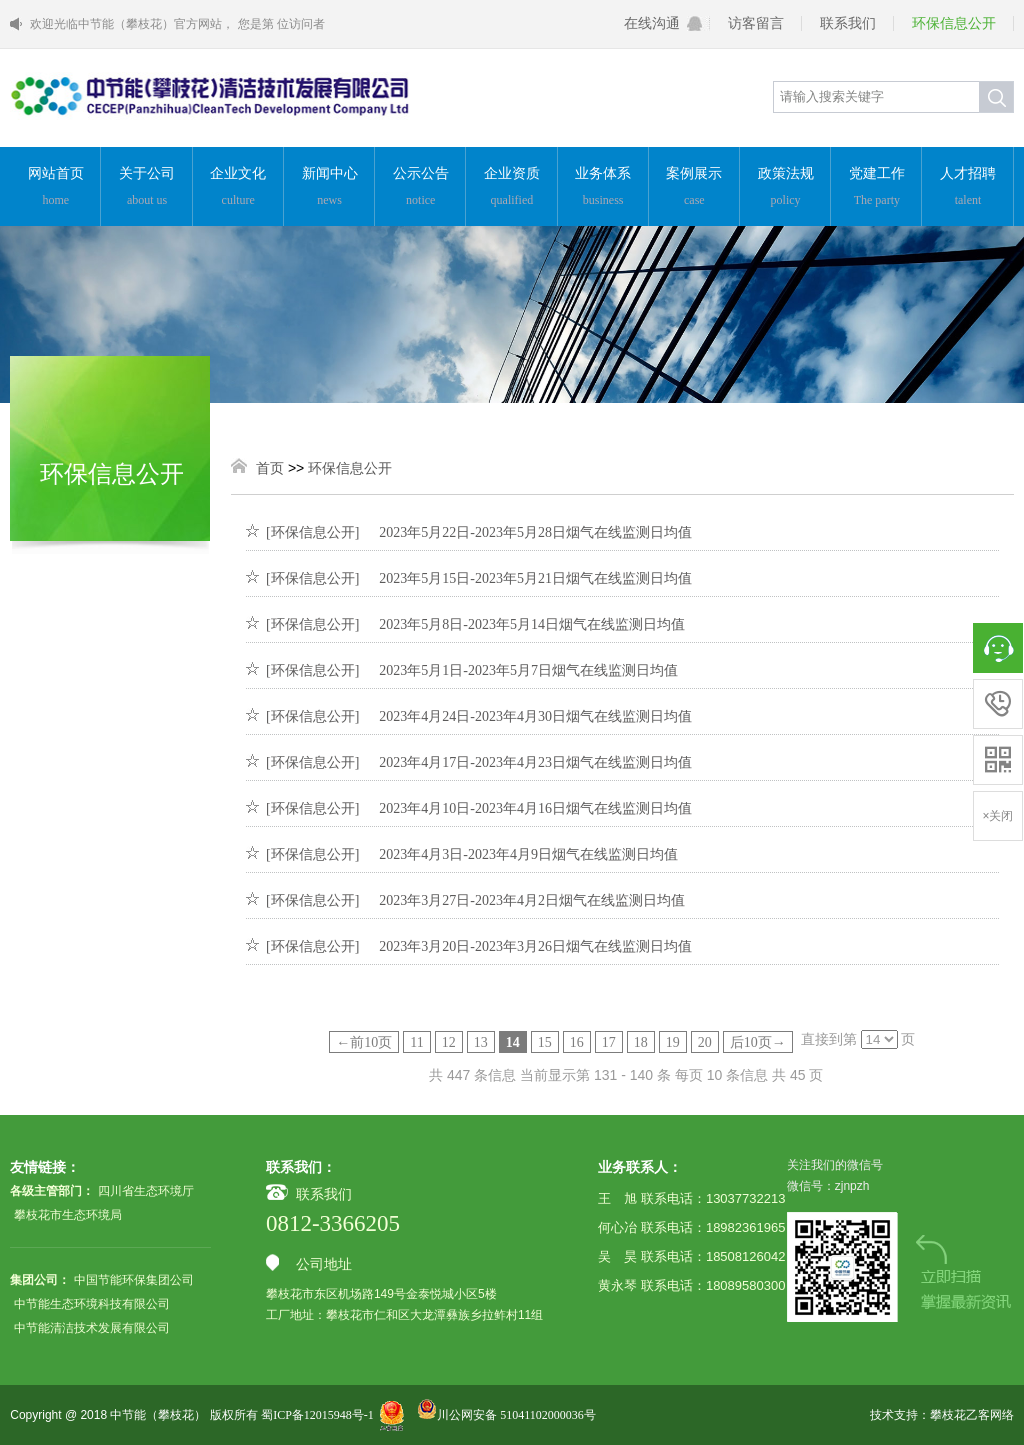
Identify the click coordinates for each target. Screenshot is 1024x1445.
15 (545, 1042)
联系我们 (848, 23)
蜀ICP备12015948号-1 (317, 1415)
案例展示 (694, 188)
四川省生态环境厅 (146, 1191)
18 (641, 1042)
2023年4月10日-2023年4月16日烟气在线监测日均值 (535, 808)
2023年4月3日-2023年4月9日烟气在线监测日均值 (528, 854)
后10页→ (758, 1042)
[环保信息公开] (312, 532)
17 (609, 1042)
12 (449, 1042)
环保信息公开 (954, 23)
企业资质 (511, 188)
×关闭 (997, 816)
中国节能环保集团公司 (134, 1280)
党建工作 (876, 188)
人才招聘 (967, 188)
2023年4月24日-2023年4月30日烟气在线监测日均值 (535, 716)
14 (513, 1042)
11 (416, 1042)
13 (481, 1042)
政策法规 (785, 188)
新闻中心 (329, 188)
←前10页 (364, 1042)
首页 (270, 468)
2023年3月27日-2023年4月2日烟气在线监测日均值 (532, 900)
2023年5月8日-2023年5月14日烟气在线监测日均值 (532, 624)
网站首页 (55, 188)
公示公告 (420, 188)
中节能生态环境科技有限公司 (92, 1304)
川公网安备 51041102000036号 (506, 1415)
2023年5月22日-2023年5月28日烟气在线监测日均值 (535, 532)
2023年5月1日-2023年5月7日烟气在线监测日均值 (528, 670)
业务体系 (603, 188)
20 (705, 1042)
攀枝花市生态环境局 (68, 1215)
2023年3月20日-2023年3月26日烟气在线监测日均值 (535, 946)
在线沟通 (652, 23)
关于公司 (146, 188)
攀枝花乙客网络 (972, 1415)
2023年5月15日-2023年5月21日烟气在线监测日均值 (535, 578)
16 (577, 1042)
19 (673, 1042)
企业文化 (238, 188)
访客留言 (756, 23)
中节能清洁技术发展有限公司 (92, 1328)
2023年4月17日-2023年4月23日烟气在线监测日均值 (535, 762)
